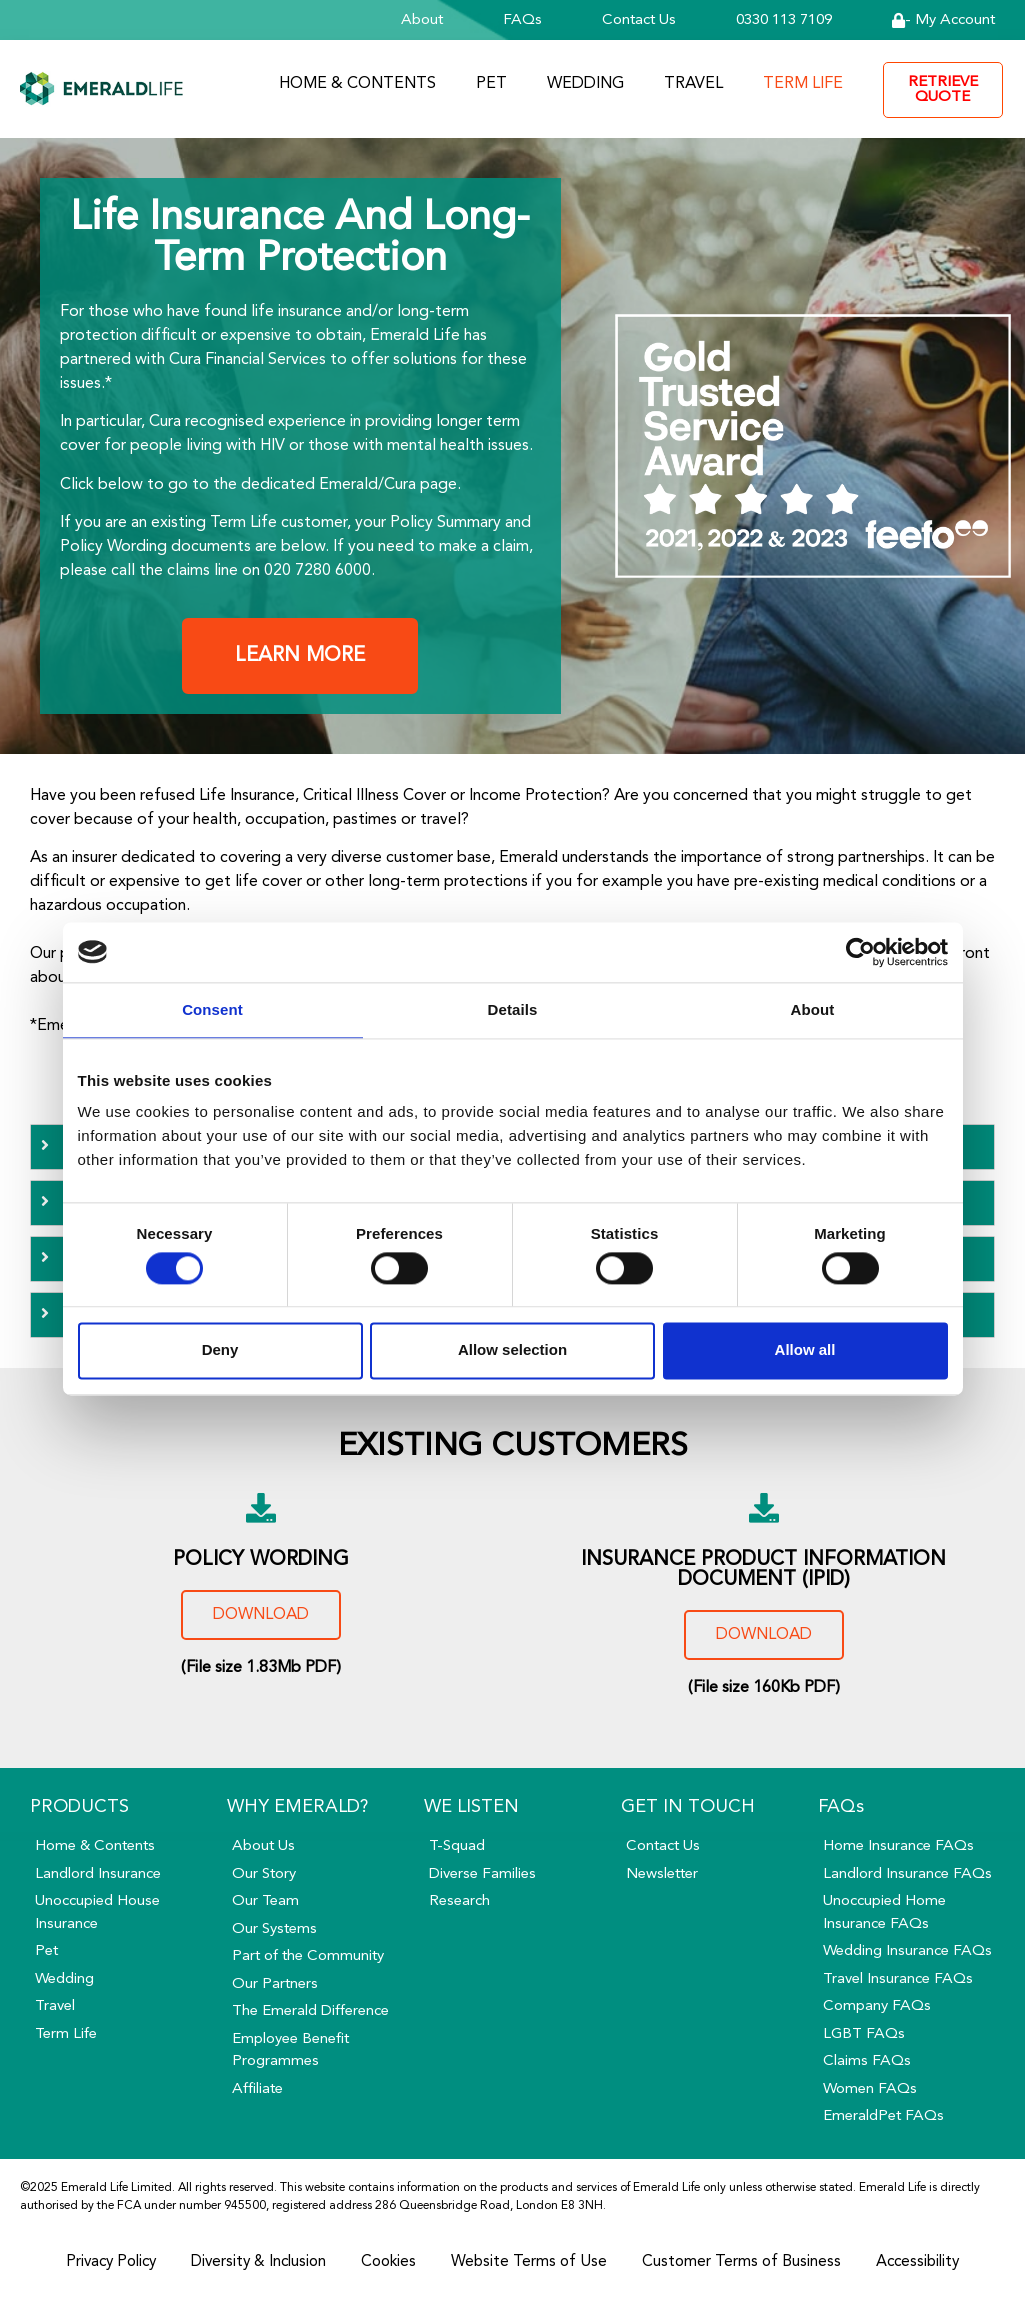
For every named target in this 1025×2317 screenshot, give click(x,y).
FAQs (522, 20)
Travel (693, 84)
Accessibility (931, 2263)
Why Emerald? (297, 1807)
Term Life (803, 84)
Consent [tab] (212, 1009)
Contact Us (639, 20)
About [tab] (813, 1009)
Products (79, 1807)
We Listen (471, 1807)
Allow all (805, 1350)
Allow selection (512, 1350)
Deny (220, 1350)
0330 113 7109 (784, 20)
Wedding (585, 84)
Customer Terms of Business (750, 2263)
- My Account (943, 20)
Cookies (391, 2263)
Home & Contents (357, 84)
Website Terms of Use (535, 2263)
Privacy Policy (99, 2263)
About (422, 20)
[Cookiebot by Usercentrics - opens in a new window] (860, 952)
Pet (491, 84)
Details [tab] (513, 1009)
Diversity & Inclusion (255, 2263)
